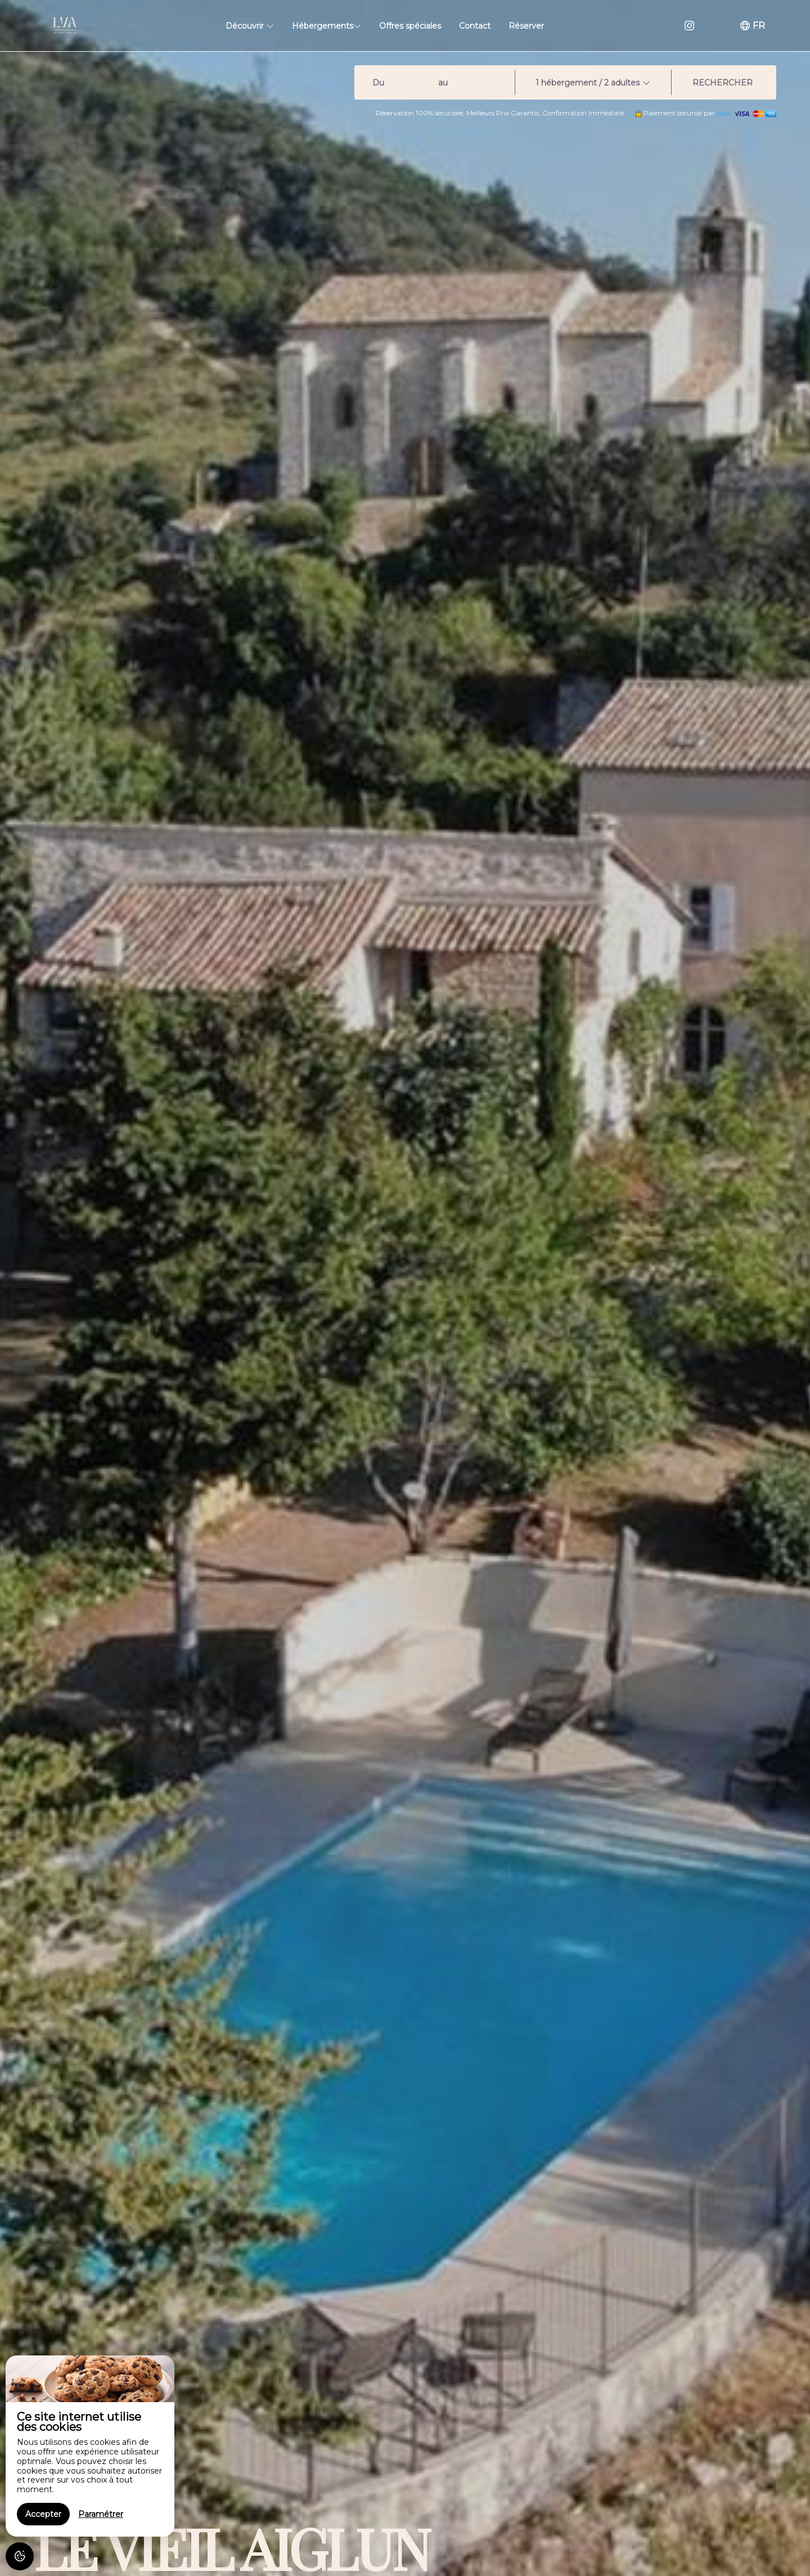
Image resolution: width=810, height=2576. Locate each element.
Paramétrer (100, 2514)
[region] (90, 2446)
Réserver (526, 26)
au (443, 83)
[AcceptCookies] (20, 2556)
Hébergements (326, 26)
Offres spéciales (410, 26)
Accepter (43, 2514)
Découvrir (250, 26)
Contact (474, 26)
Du (378, 83)
